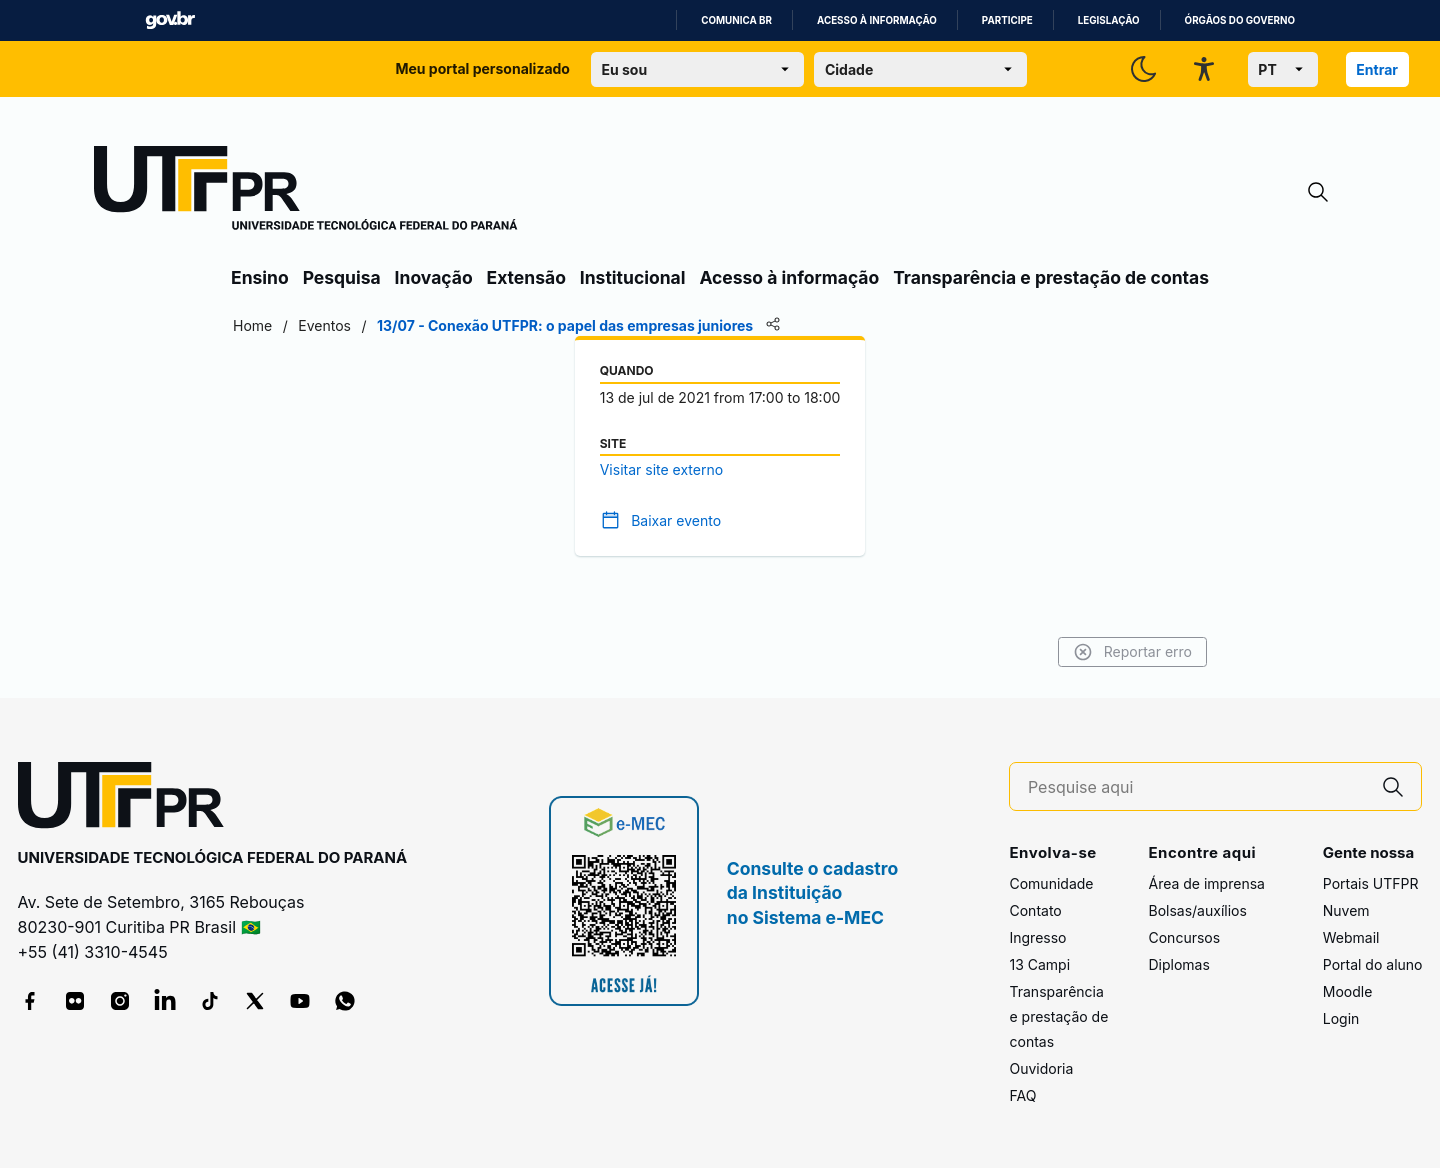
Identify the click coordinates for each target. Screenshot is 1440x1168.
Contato (1035, 910)
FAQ (1022, 1095)
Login (1341, 1018)
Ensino (260, 277)
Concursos (1184, 937)
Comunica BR (736, 20)
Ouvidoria (1041, 1068)
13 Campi (1039, 964)
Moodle (1348, 991)
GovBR (170, 20)
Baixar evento (676, 520)
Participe (1007, 20)
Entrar (1377, 69)
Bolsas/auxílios (1197, 910)
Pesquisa (342, 277)
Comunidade (1051, 883)
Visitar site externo (661, 469)
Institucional (633, 277)
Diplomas (1178, 964)
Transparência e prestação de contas (1051, 277)
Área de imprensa (1206, 883)
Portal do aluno (1373, 964)
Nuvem (1346, 910)
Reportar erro (1132, 652)
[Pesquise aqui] (1197, 787)
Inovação (434, 277)
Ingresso (1037, 937)
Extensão (526, 277)
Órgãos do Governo (1240, 20)
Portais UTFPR (1371, 883)
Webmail (1351, 937)
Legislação (1109, 20)
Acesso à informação (877, 20)
